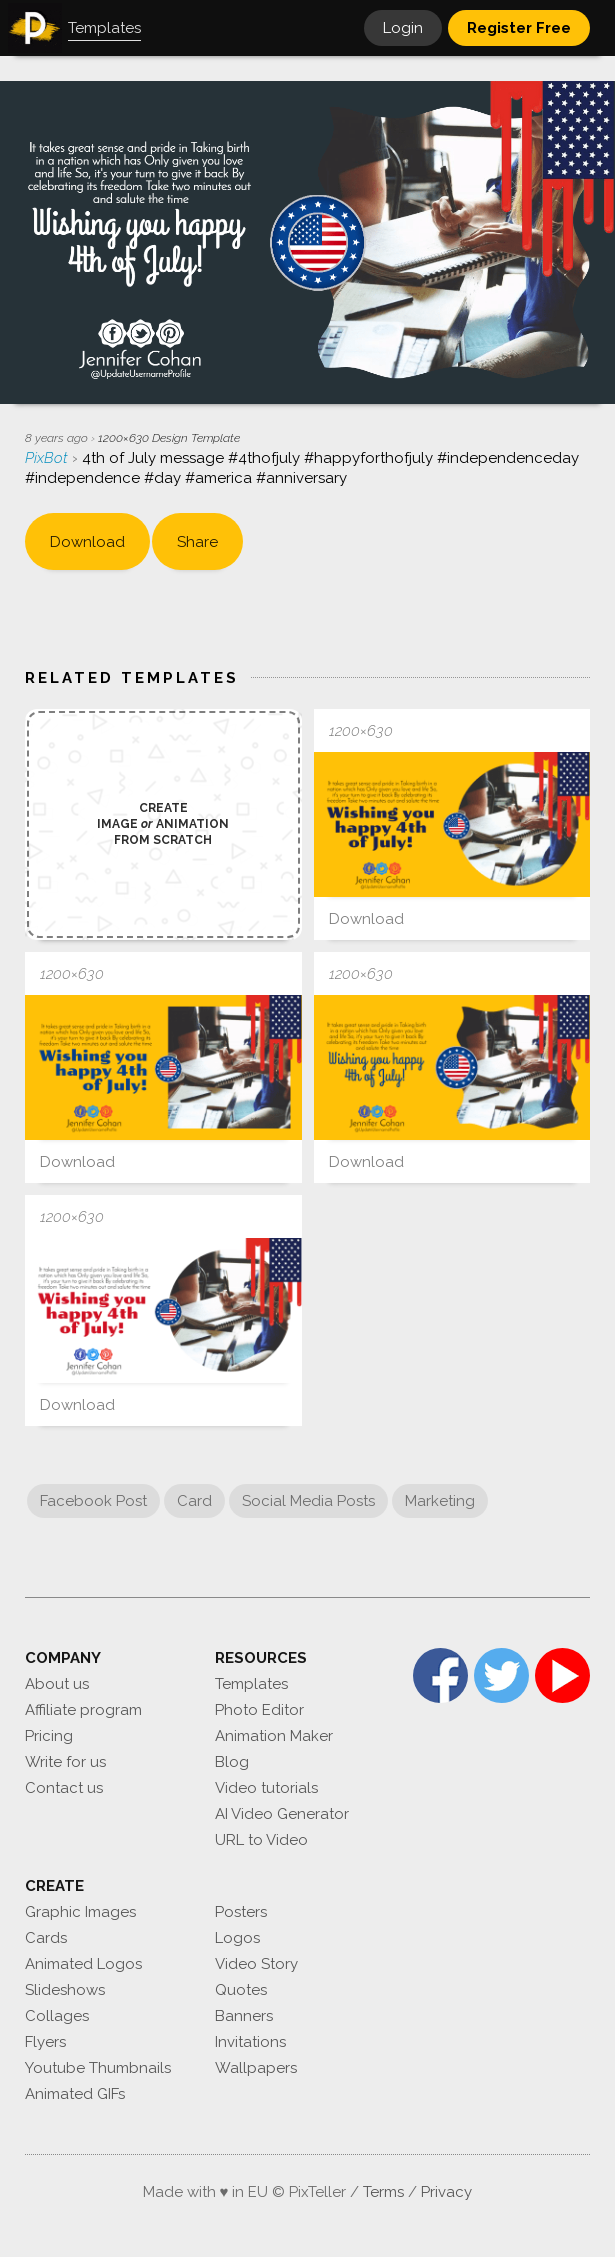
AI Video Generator (282, 1814)
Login (403, 28)
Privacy (446, 2192)
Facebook (440, 1675)
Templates (251, 1684)
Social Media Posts (308, 1501)
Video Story (256, 1964)
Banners (244, 2016)
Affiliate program (83, 1710)
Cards (46, 1938)
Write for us (65, 1762)
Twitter (501, 1675)
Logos (237, 1938)
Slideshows (65, 1990)
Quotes (241, 1990)
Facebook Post (93, 1501)
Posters (241, 1912)
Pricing (49, 1736)
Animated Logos (83, 1964)
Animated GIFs (75, 2094)
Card (194, 1501)
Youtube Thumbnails (98, 2068)
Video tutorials (266, 1788)
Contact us (64, 1788)
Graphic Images (80, 1912)
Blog (232, 1762)
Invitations (250, 2042)
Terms (383, 2192)
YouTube (562, 1675)
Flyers (45, 2042)
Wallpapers (256, 2068)
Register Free (519, 28)
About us (57, 1684)
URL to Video (261, 1840)
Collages (57, 2016)
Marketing (440, 1501)
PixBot (48, 458)
